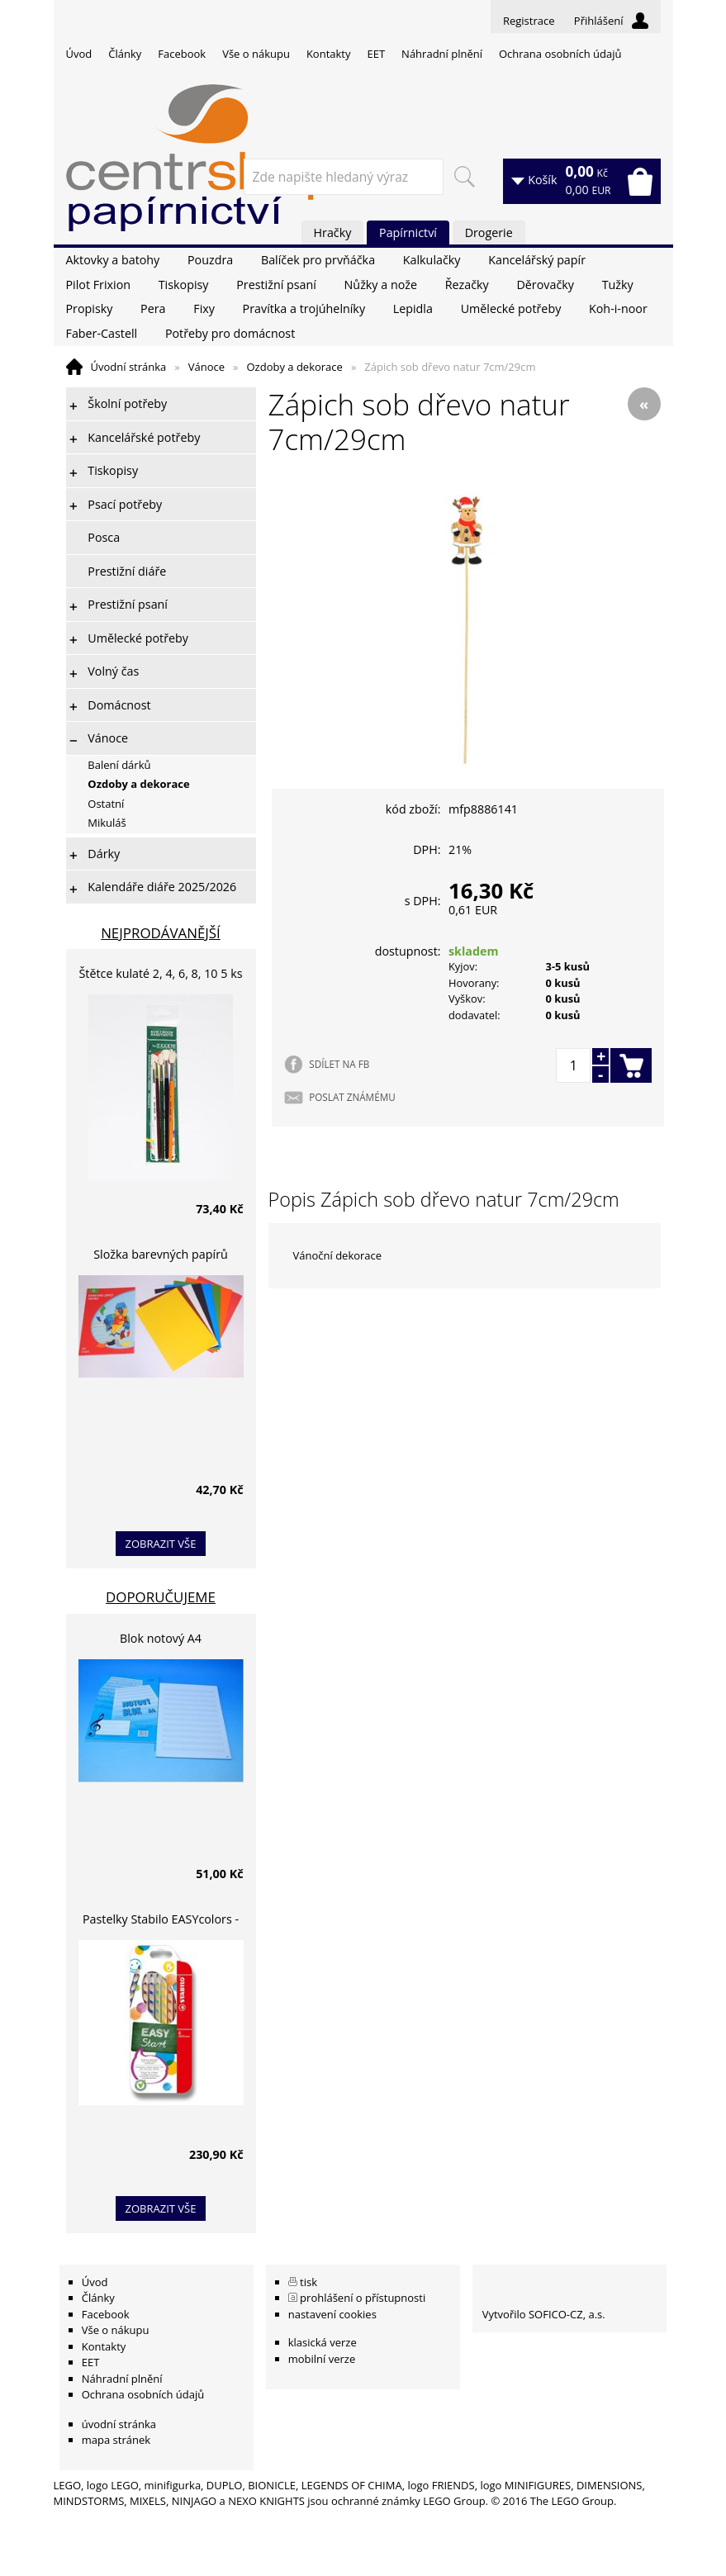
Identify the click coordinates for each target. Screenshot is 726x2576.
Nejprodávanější (161, 932)
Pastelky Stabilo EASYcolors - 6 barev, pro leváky (161, 1921)
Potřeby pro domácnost (230, 333)
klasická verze (322, 2342)
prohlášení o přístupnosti (362, 2297)
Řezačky (467, 284)
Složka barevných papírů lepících (160, 1256)
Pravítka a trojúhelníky (304, 308)
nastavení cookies (332, 2314)
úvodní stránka (119, 2424)
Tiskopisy (184, 284)
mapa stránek (116, 2439)
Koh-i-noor (618, 308)
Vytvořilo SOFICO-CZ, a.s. (543, 2314)
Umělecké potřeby (511, 308)
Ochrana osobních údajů (560, 53)
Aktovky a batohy (113, 260)
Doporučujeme (161, 1596)
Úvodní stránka (129, 366)
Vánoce (206, 366)
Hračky (333, 232)
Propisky (89, 308)
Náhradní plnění (441, 53)
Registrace (529, 20)
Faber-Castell (102, 333)
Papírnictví (408, 232)
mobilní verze (322, 2358)
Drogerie (489, 232)
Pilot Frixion (98, 284)
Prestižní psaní (276, 284)
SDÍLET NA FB (339, 1063)
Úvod (79, 53)
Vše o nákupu (256, 53)
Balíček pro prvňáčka (318, 260)
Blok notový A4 (161, 1638)
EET (377, 53)
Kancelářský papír (537, 260)
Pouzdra (210, 260)
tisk (308, 2282)
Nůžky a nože (380, 284)
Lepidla (413, 308)
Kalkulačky (432, 260)
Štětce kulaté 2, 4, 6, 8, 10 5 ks (161, 973)
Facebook (182, 53)
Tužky (617, 284)
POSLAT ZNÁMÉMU (352, 1096)
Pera (152, 308)
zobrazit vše (161, 1543)
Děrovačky (544, 284)
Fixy (204, 308)
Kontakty (328, 53)
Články (124, 53)
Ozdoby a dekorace (294, 366)
